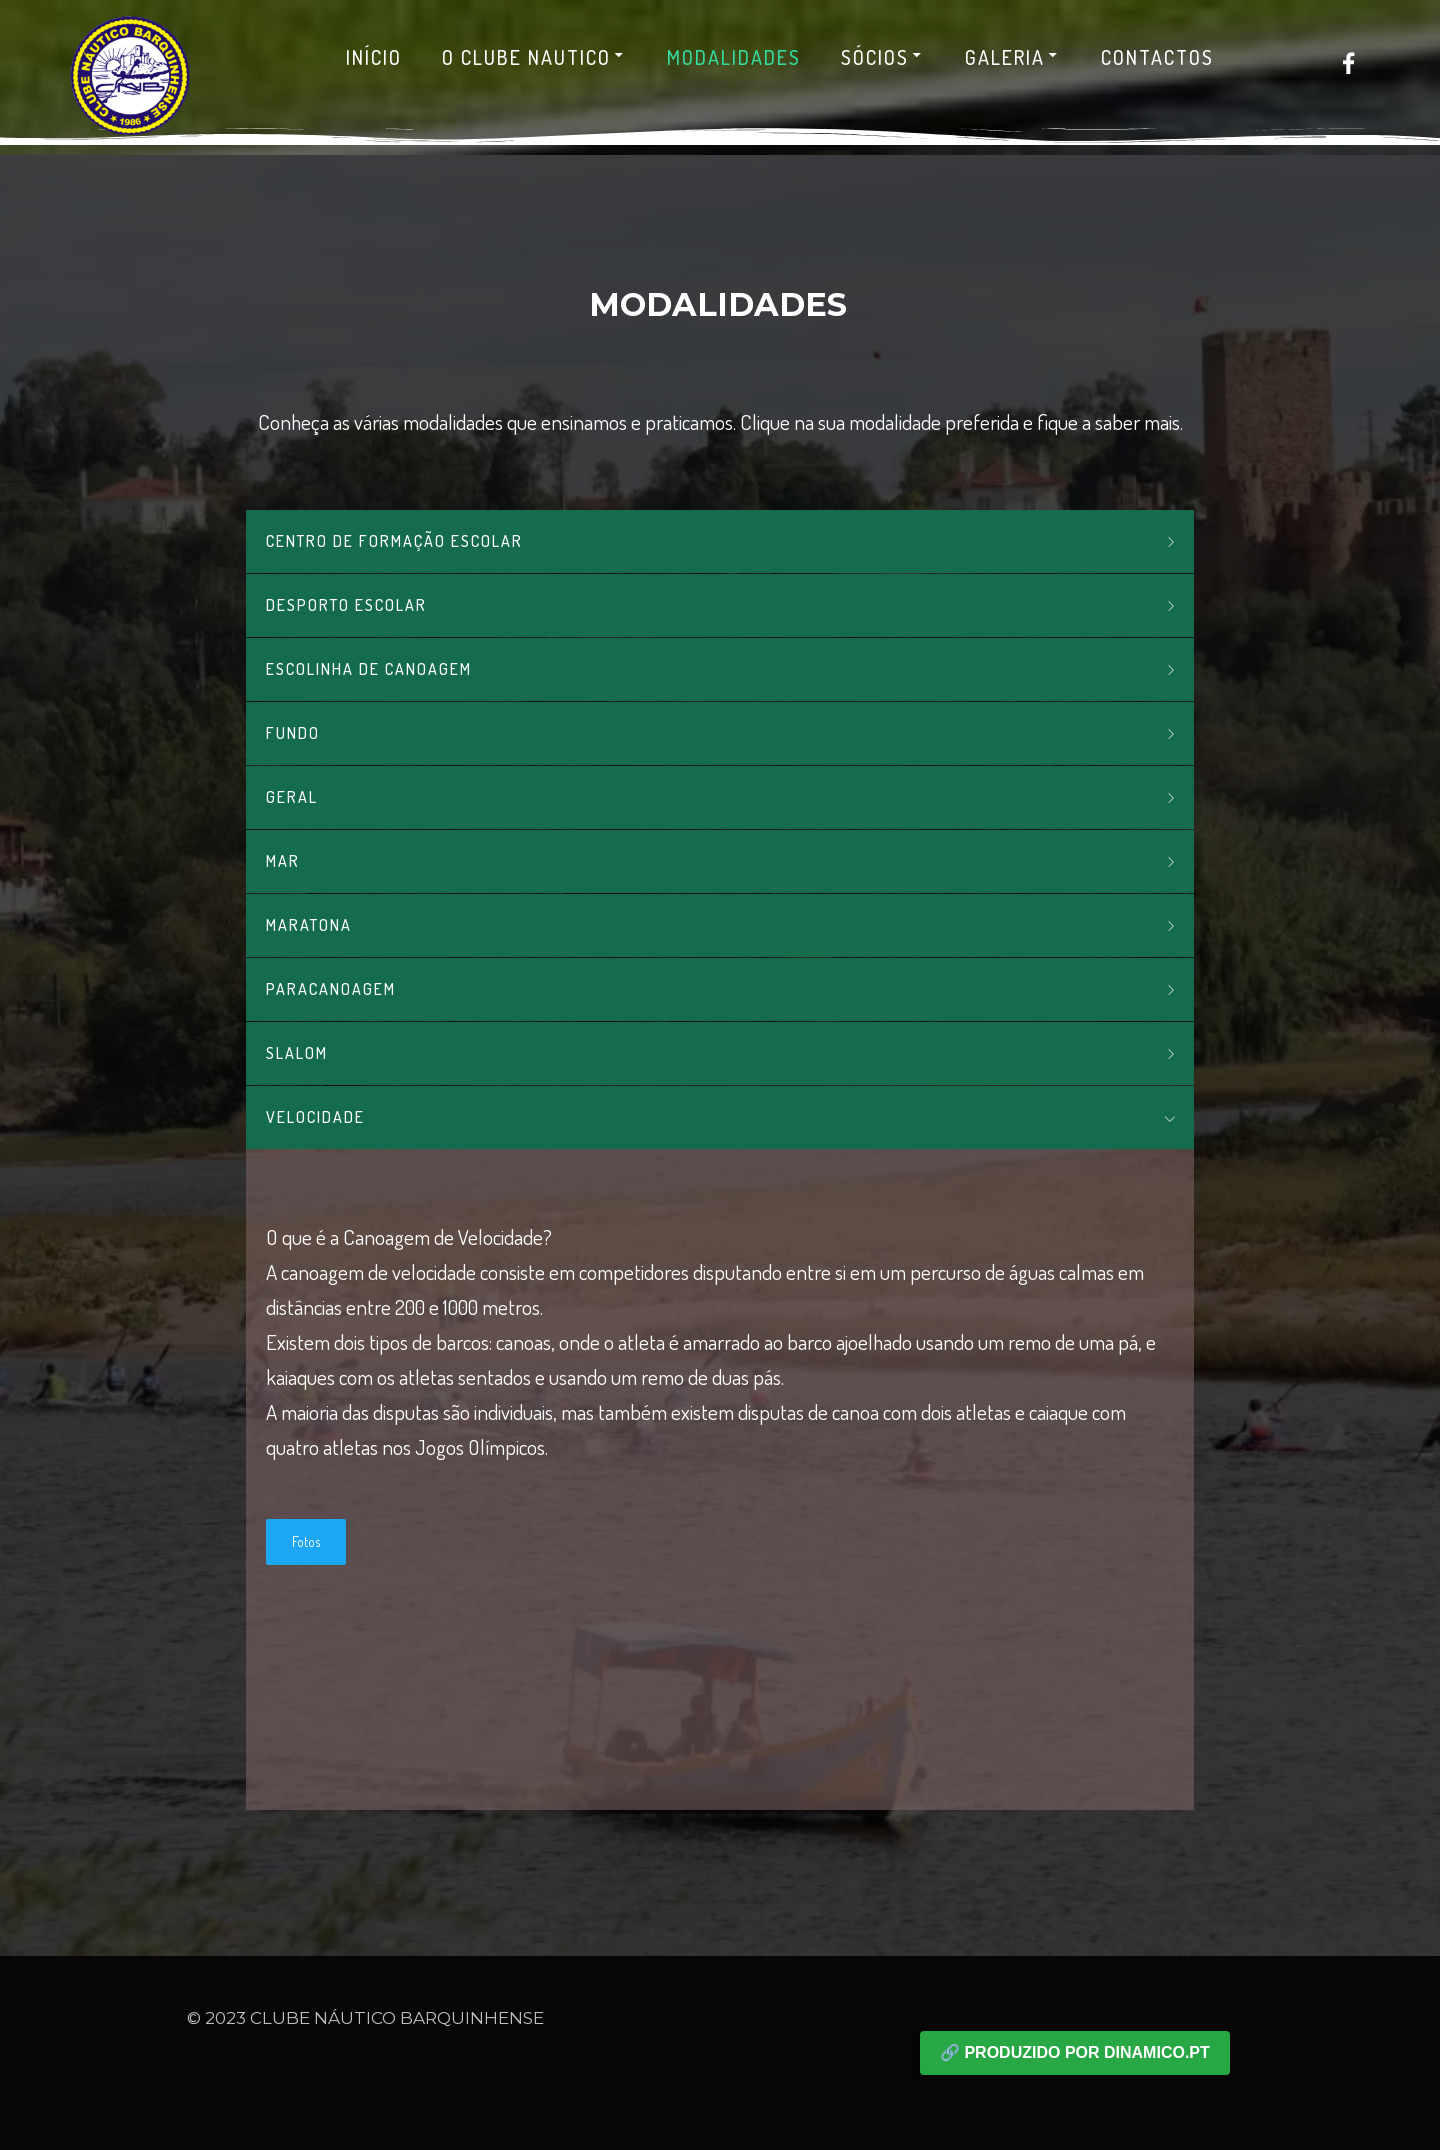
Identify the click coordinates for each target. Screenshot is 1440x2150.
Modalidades (734, 57)
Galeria (1013, 57)
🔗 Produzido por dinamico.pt (1075, 2052)
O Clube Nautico (534, 57)
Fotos (306, 1541)
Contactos (1157, 57)
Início (374, 57)
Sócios (883, 57)
